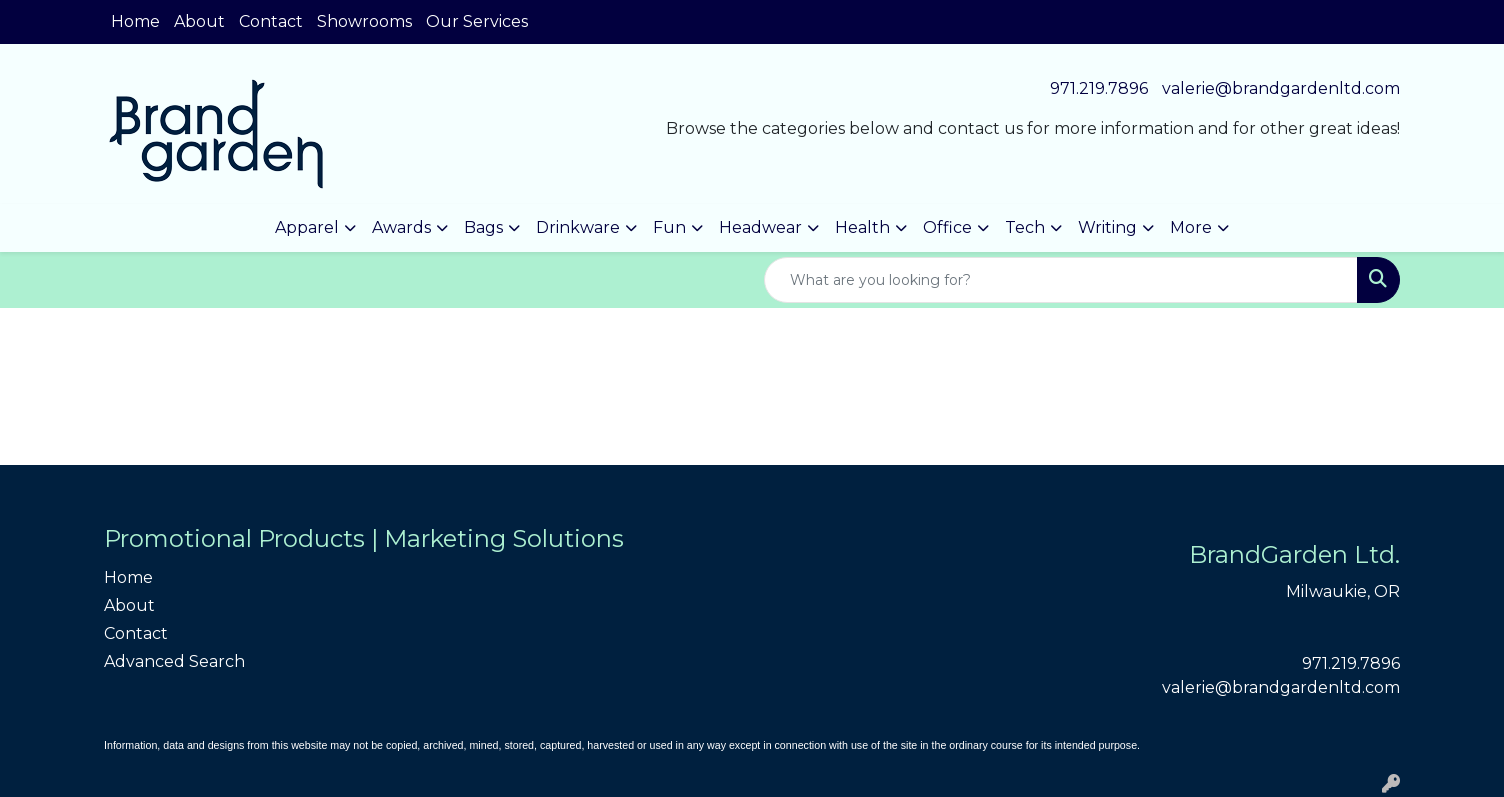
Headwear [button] (760, 227)
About (199, 21)
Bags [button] (483, 227)
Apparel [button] (307, 227)
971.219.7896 (1099, 88)
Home (135, 21)
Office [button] (947, 227)
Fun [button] (669, 227)
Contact (271, 21)
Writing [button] (1107, 227)
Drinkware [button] (578, 227)
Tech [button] (1025, 227)
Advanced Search (174, 661)
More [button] (1191, 227)
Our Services (477, 21)
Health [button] (862, 227)
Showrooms (364, 21)
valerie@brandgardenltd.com (1281, 88)
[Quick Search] (1061, 280)
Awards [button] (401, 227)
